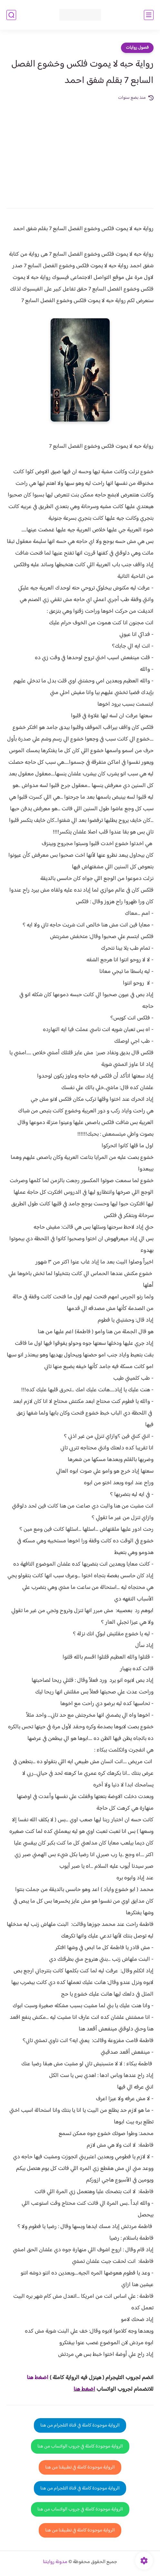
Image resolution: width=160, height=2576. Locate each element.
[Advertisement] (80, 150)
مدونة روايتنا (55, 2562)
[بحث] (11, 15)
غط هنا (34, 2378)
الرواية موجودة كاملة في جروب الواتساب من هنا (80, 2446)
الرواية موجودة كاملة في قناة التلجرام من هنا (80, 2425)
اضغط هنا (84, 2389)
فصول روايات (137, 48)
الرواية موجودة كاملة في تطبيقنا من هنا (80, 2467)
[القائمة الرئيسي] (149, 15)
